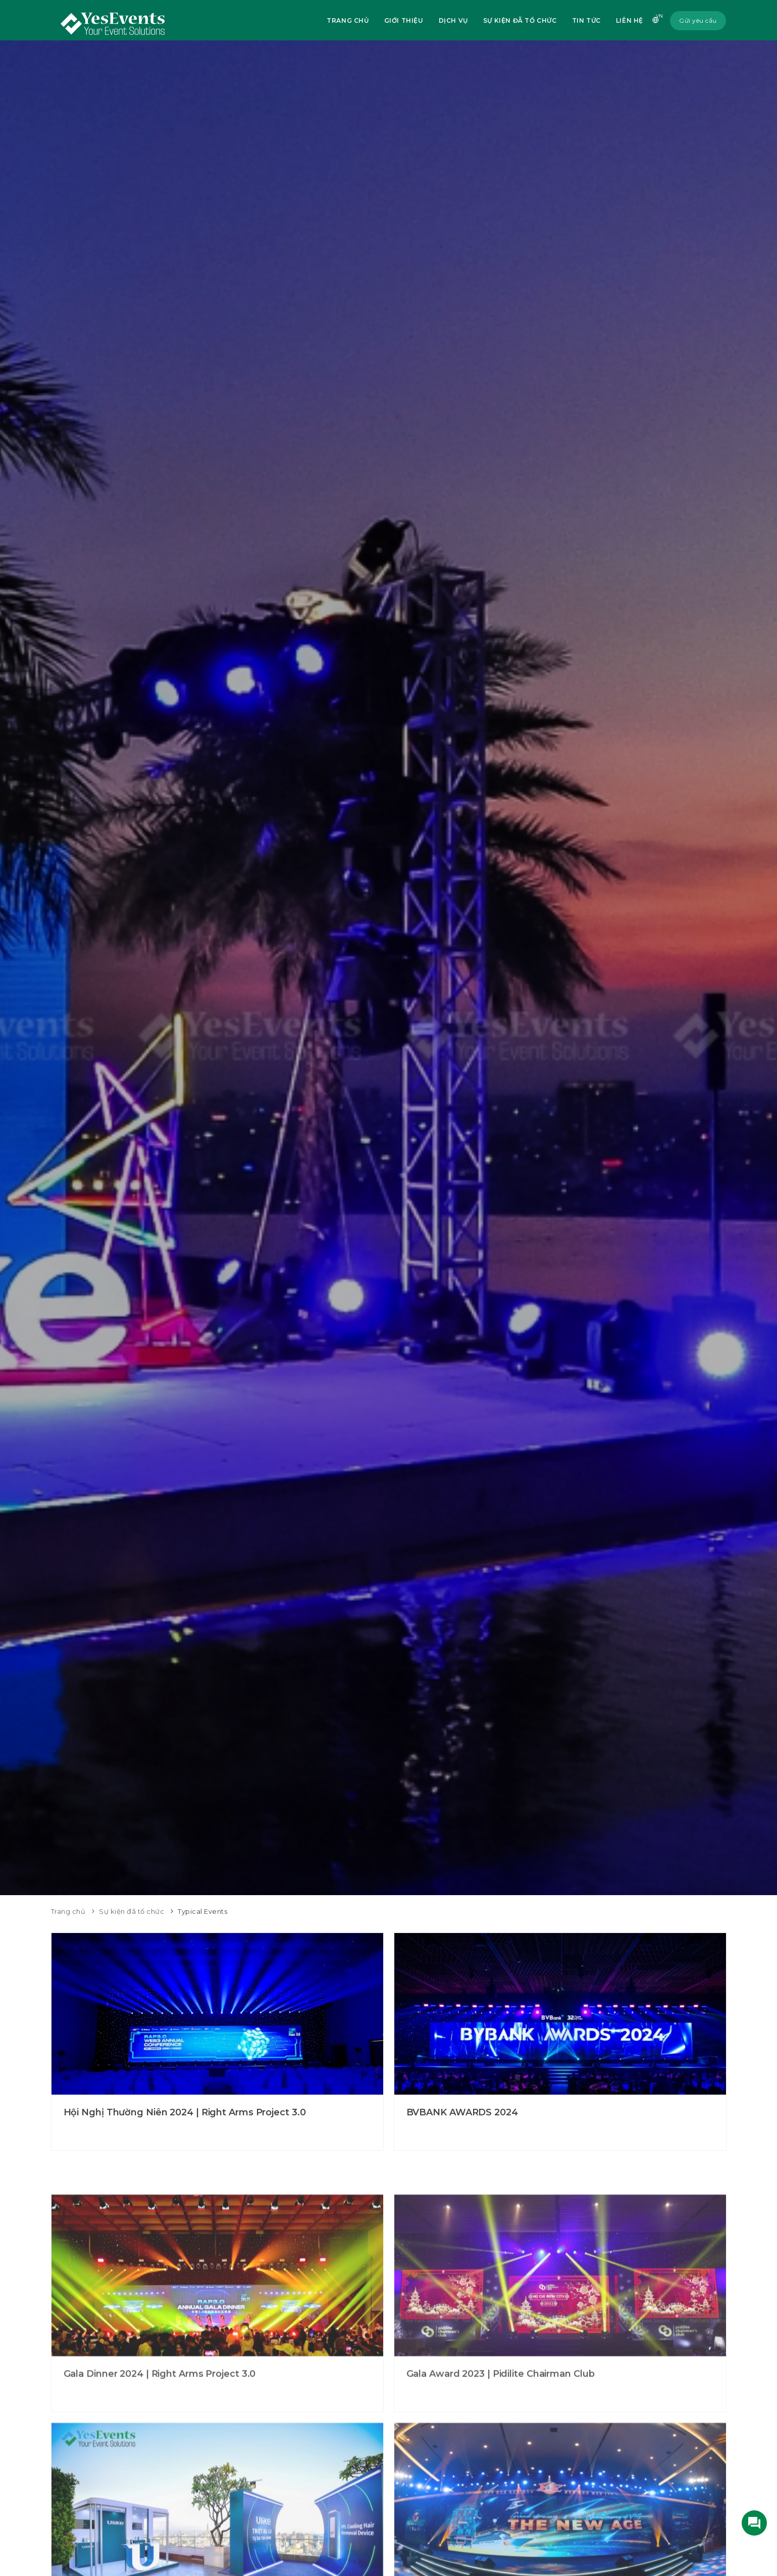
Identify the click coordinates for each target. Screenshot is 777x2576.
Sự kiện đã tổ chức (520, 20)
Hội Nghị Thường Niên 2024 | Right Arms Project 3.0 (185, 2116)
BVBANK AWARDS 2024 (462, 2116)
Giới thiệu (404, 20)
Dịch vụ (453, 20)
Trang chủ (348, 20)
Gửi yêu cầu (698, 20)
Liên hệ (629, 20)
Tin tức (586, 20)
